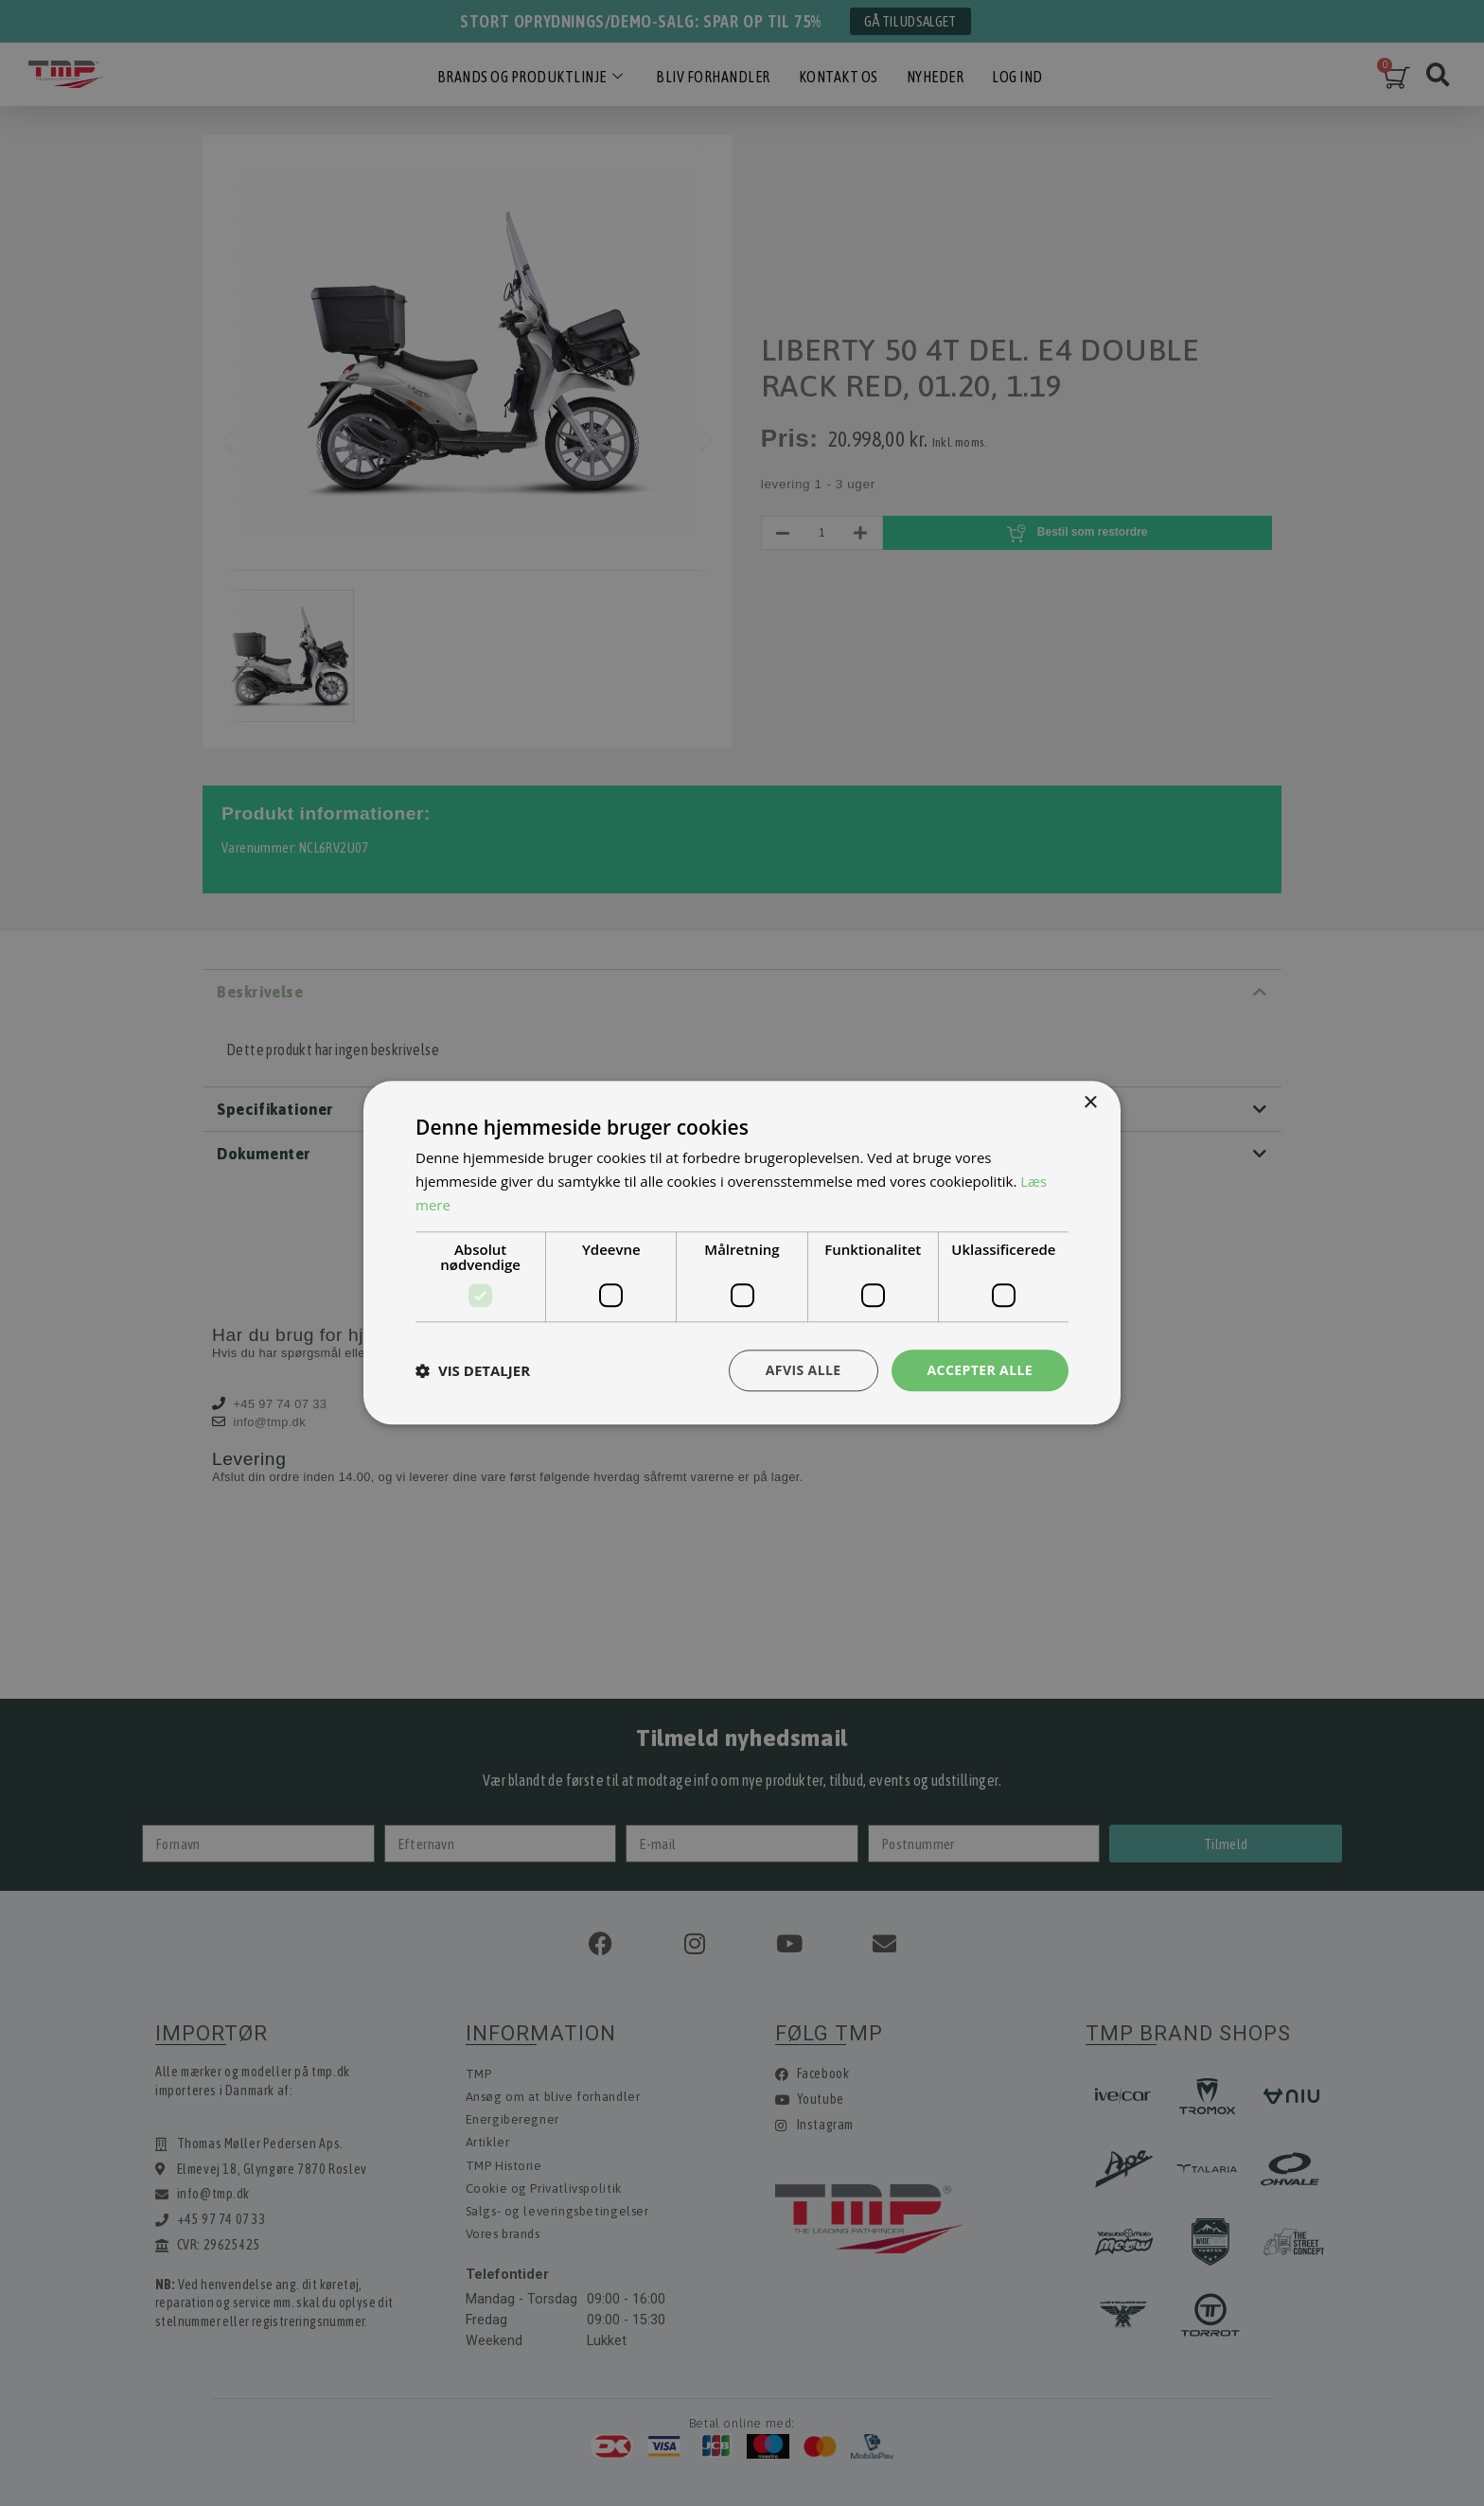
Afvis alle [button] (803, 1370)
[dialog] (742, 1253)
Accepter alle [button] (980, 1370)
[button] (472, 1370)
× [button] (1090, 1103)
